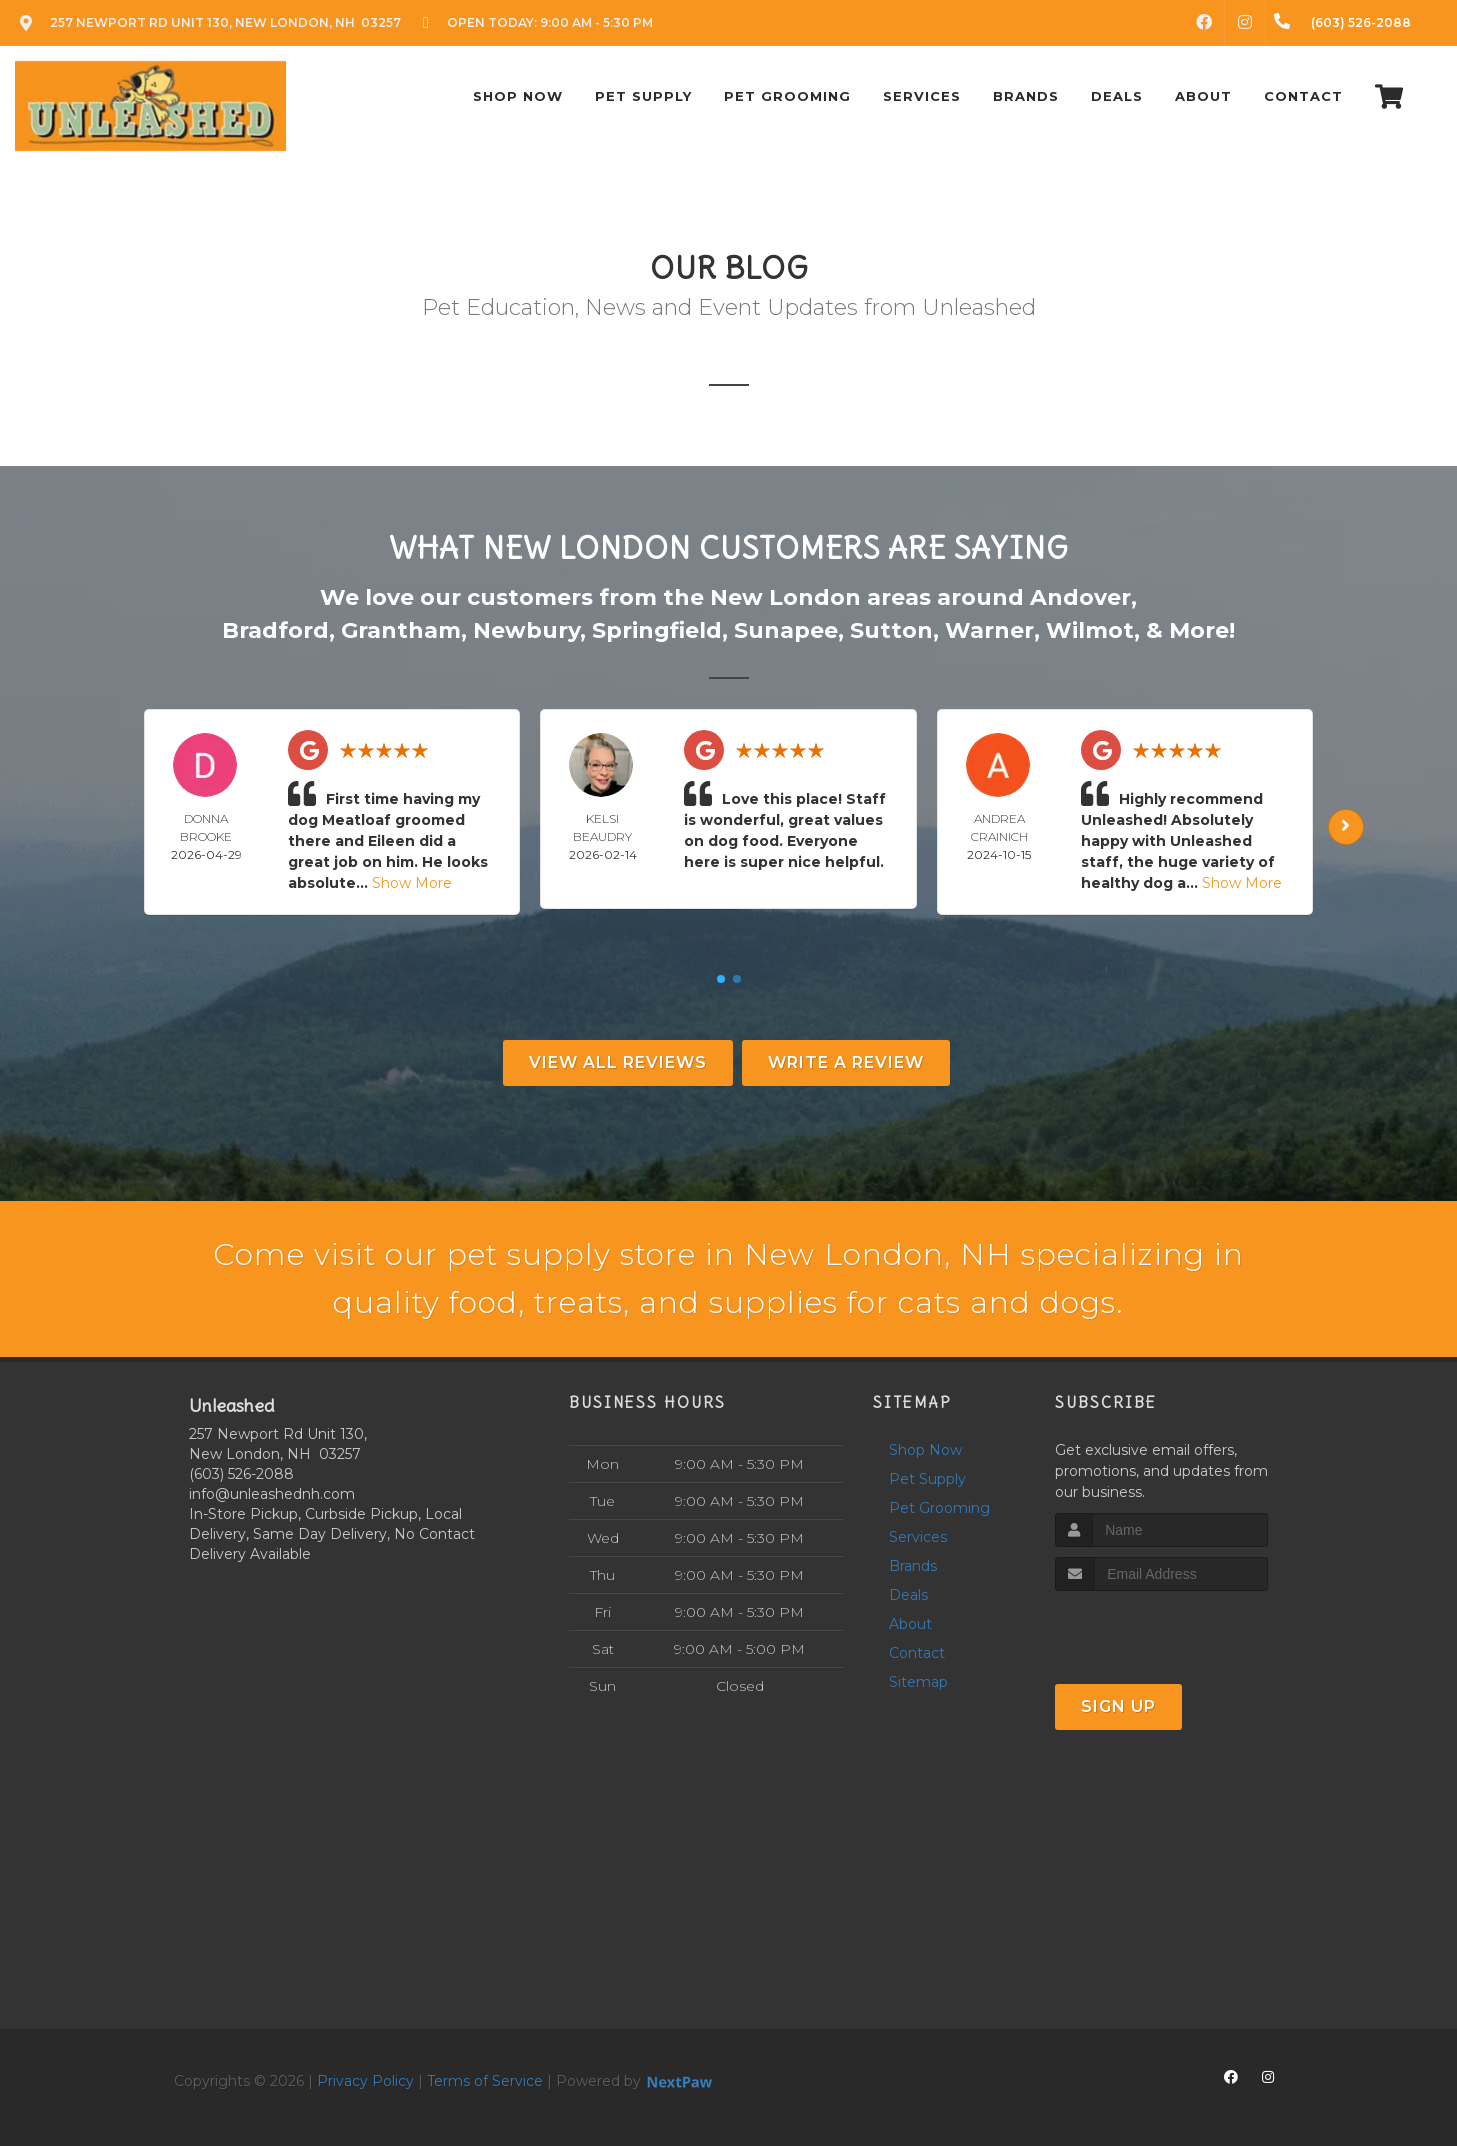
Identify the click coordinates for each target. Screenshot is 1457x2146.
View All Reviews (618, 1062)
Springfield (657, 630)
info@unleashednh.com (272, 1494)
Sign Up (1118, 1706)
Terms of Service (485, 2081)
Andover (1080, 597)
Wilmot (1090, 630)
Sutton (891, 630)
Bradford (275, 630)
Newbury (526, 630)
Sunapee (786, 630)
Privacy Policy (365, 2081)
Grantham (401, 630)
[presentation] (1161, 1628)
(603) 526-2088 (241, 1474)
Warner (989, 630)
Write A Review (846, 1062)
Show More (412, 883)
